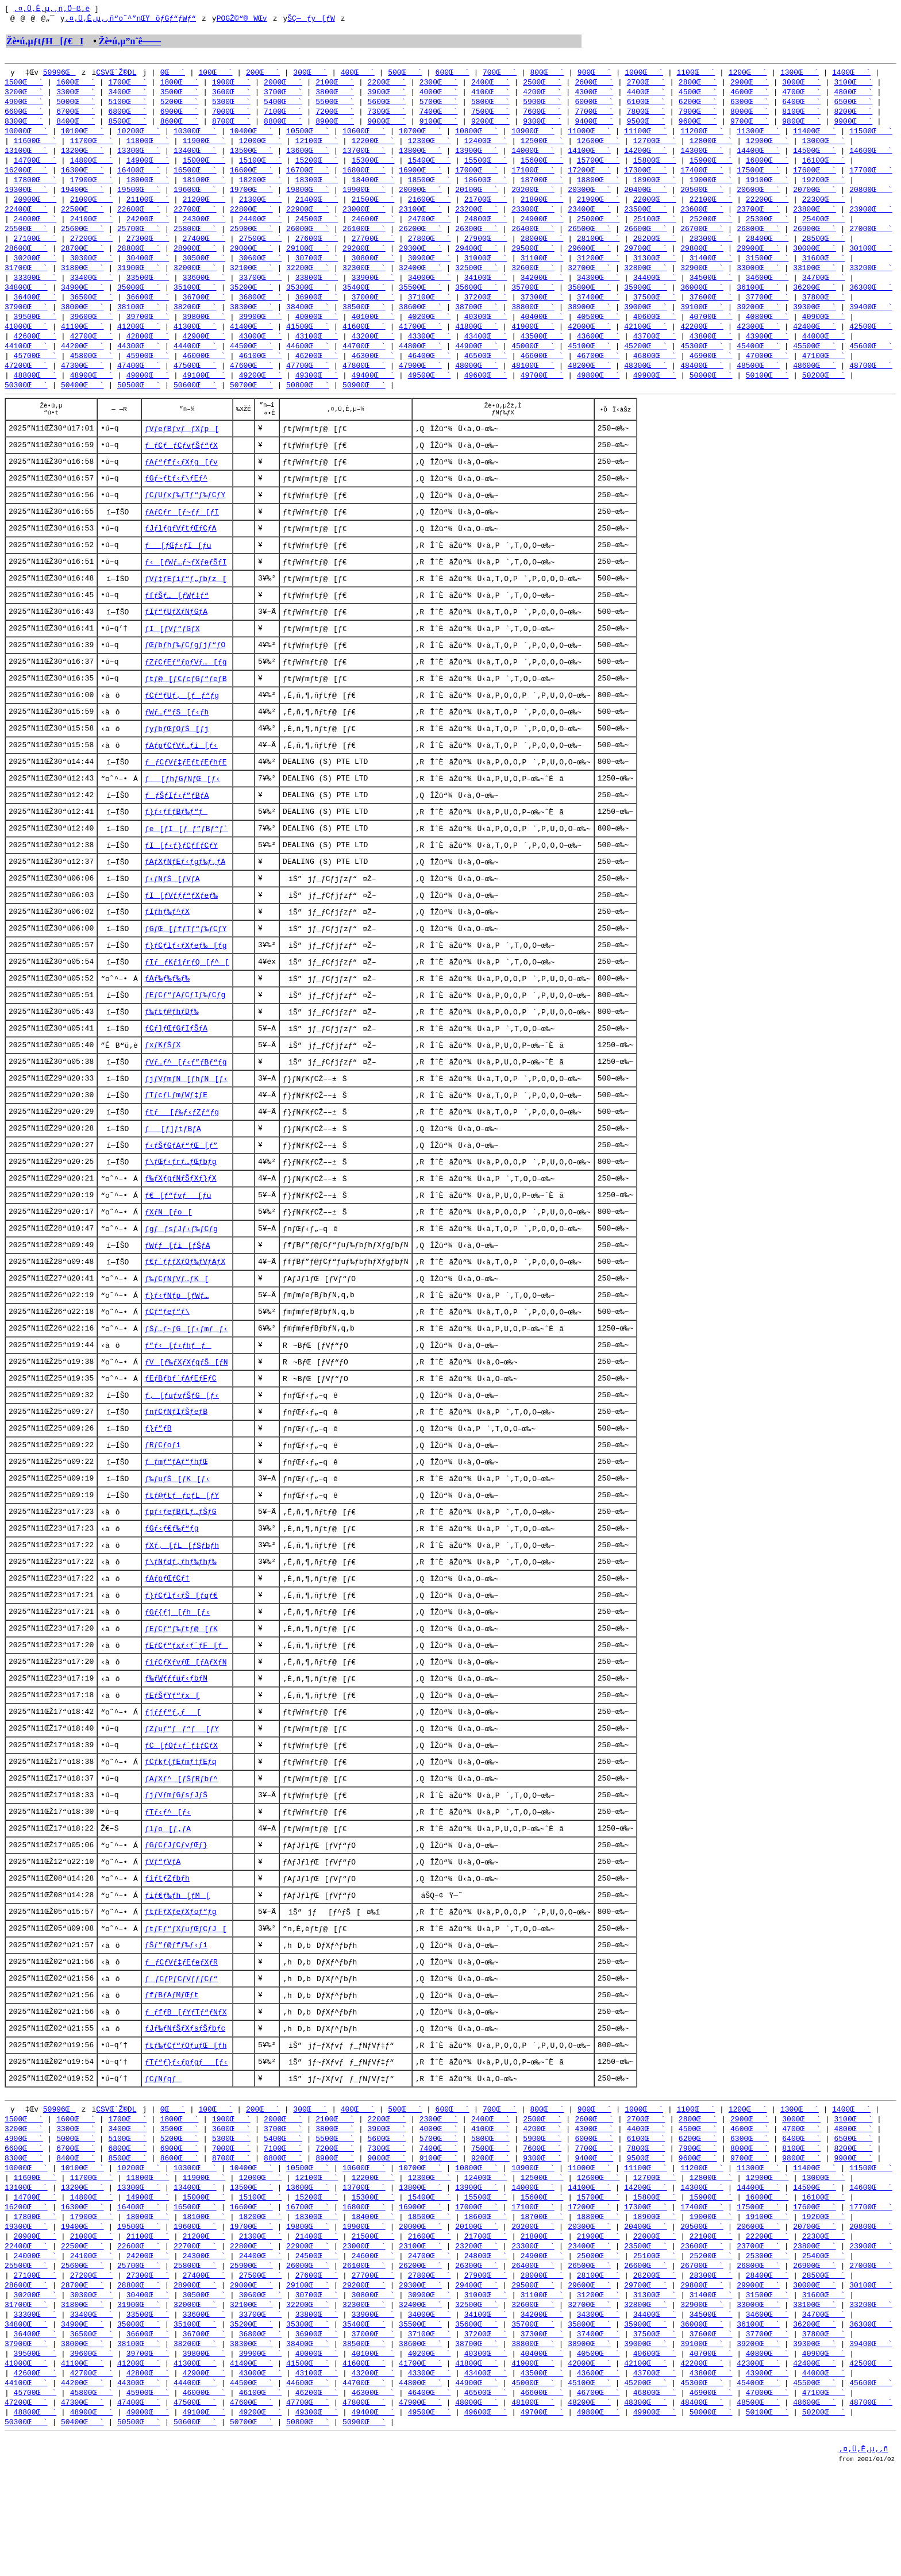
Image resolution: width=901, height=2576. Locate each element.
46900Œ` (711, 375)
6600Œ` (24, 116)
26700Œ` (701, 240)
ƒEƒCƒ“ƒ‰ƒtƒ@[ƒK (181, 1694)
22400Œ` (26, 219)
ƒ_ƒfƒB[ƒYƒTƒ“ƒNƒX (186, 2090)
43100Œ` (316, 354)
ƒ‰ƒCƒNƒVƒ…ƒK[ (177, 1332)
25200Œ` (711, 230)
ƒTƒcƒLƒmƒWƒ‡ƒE (176, 1142)
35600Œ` (476, 302)
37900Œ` (26, 323)
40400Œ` (542, 333)
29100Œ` (307, 261)
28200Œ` (654, 250)
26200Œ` (420, 240)
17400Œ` (701, 178)
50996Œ (59, 75)
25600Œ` (82, 240)
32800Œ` (645, 281)
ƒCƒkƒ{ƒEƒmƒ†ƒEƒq (181, 1832)
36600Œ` (148, 312)
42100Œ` (645, 344)
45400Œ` (758, 364)
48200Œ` (589, 385)
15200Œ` (316, 168)
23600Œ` (701, 219)
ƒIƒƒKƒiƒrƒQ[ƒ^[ (187, 1004)
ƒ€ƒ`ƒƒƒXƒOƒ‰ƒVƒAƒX (185, 1314)
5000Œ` (75, 106)
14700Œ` (35, 168)
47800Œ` (364, 385)
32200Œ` (307, 281)
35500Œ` (420, 302)
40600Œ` (654, 333)
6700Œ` (75, 116)
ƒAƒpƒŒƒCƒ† (167, 1642)
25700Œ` (138, 240)
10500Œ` (307, 137)
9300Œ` (542, 126)
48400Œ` (701, 385)
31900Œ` (138, 281)
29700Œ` (645, 261)
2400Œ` (490, 85)
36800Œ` (260, 312)
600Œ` (452, 75)
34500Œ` (711, 292)
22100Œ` (711, 209)
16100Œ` (823, 168)
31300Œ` (654, 271)
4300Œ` (594, 95)
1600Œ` (75, 85)
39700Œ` (148, 333)
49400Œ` (373, 395)
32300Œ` (364, 281)
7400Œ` (438, 116)
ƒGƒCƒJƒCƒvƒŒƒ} (176, 1918)
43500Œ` (542, 354)
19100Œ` (767, 188)
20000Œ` (420, 199)
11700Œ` (91, 147)
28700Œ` (82, 261)
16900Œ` (420, 178)
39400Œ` (870, 323)
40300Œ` (485, 333)
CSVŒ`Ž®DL (116, 75)
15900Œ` (711, 168)
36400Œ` (35, 312)
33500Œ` (148, 292)
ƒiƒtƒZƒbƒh (167, 1952)
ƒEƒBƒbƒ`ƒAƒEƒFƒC (181, 1435)
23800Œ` (814, 219)
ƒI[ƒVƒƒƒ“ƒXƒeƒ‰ (181, 935)
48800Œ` (35, 395)
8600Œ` (179, 126)
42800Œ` (148, 354)
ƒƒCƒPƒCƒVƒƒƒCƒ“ (181, 2056)
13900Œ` (476, 157)
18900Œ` (654, 188)
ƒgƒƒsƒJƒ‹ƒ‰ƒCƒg (181, 1280)
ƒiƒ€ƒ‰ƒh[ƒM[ (177, 1969)
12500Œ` (542, 147)
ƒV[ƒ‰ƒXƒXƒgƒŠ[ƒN (186, 1418)
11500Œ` (870, 137)
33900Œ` (373, 292)
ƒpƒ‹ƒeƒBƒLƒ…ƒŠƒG (181, 1573)
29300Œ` (420, 261)
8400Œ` (75, 126)
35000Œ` (138, 302)
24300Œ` (204, 230)
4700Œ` (801, 95)
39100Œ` (701, 323)
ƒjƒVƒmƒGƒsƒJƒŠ (176, 1866)
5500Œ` (334, 106)
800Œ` (547, 75)
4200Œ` (542, 95)
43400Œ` (485, 354)
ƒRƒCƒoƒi (162, 1504)
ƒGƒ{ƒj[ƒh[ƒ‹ (177, 1676)
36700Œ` (204, 312)
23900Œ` (870, 219)
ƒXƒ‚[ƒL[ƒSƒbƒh (182, 1607)
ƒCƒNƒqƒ (163, 2159)
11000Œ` (589, 137)
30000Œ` (814, 261)
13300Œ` (138, 157)
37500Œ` (654, 312)
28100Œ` (598, 250)
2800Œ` (698, 85)
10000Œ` (26, 137)
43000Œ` (260, 354)
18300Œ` (316, 188)
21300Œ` (260, 209)
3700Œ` (283, 95)
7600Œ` (542, 116)
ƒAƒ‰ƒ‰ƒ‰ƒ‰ (167, 1021)
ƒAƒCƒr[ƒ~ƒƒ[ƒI (182, 538)
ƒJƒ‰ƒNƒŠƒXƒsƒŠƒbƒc (185, 2107)
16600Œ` (251, 178)
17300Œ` (645, 178)
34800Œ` (26, 302)
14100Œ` (589, 157)
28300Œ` (711, 250)
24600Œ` (373, 230)
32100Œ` (251, 281)
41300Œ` (195, 344)
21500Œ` (373, 209)
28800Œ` (138, 261)
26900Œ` (814, 240)
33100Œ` (814, 281)
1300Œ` (799, 75)
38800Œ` (533, 323)
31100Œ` (542, 271)
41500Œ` (307, 344)
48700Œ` (870, 385)
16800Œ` (364, 178)
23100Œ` (420, 219)
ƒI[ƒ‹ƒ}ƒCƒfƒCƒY (181, 883)
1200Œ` (748, 75)
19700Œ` (251, 199)
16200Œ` (26, 178)
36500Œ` (91, 312)
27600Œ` (316, 250)
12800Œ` (711, 147)
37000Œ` (373, 312)
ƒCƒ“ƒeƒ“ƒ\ (167, 1366)
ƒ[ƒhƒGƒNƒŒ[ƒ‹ (182, 814)
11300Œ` (758, 137)
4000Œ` (438, 95)
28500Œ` (823, 250)
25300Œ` (767, 230)
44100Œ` (26, 364)
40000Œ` (316, 333)
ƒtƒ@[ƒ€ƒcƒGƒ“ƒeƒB (186, 711)
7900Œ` (698, 116)
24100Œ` (91, 230)
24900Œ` (542, 230)
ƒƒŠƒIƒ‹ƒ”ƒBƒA (177, 831)
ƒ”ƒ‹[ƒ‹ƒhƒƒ (178, 1400)
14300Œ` (701, 157)
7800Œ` (646, 116)
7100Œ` (283, 116)
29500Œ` (533, 261)
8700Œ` (231, 126)
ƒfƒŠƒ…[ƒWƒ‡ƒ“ (177, 625)
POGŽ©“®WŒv (242, 20)
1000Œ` (644, 75)
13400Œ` (195, 157)
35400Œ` (364, 302)
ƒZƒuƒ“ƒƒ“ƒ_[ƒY (182, 1797)
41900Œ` (533, 344)
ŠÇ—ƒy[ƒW (310, 20)
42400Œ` (814, 344)
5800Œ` (490, 106)
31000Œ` (485, 271)
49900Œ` (654, 395)
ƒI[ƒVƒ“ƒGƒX (172, 659)
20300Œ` (589, 199)
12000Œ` (260, 147)
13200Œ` (82, 157)
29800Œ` (701, 261)
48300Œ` (645, 385)
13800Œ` (420, 157)
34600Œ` (767, 292)
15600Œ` (542, 168)
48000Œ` (476, 385)
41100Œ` (82, 344)
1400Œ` (851, 75)
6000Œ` (594, 106)
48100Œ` (533, 385)
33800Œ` (316, 292)
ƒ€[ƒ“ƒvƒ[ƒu (178, 1245)
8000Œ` (749, 116)
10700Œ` (420, 137)
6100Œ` (646, 106)
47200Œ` (26, 385)
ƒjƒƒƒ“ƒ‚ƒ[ (173, 1780)
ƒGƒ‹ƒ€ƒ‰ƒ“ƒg (172, 1590)
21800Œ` (542, 209)
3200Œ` (24, 95)
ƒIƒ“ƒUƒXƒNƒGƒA (176, 642)
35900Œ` (645, 302)
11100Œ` (645, 137)
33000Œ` (758, 281)
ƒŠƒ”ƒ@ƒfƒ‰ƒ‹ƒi (176, 2021)
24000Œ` (35, 230)
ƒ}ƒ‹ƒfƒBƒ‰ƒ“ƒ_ (176, 849)
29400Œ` (476, 261)
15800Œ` (654, 168)
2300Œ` (438, 85)
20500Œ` (701, 199)
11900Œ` (204, 147)
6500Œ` (853, 106)
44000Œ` (823, 354)
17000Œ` (476, 178)
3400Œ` (127, 95)
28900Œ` (195, 261)
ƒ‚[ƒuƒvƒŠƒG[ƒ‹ (182, 1452)
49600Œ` (485, 395)
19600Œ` (195, 199)
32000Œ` (195, 281)
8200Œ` (853, 116)
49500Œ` (429, 395)
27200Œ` (91, 250)
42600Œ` (35, 354)
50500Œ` (138, 406)
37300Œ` (542, 312)
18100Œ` (204, 188)
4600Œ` (749, 95)
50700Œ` (251, 406)
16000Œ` (767, 168)
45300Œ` (701, 364)
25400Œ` (823, 230)
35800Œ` (589, 302)
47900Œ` (420, 385)
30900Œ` (429, 271)
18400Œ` (373, 188)
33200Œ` (870, 281)
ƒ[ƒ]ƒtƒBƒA (173, 1176)
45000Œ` (533, 364)
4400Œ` (646, 95)
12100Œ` (316, 147)
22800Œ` (251, 219)
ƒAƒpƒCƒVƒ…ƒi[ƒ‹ (181, 780)
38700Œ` (476, 323)
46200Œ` (316, 375)
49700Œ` (542, 395)
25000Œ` (598, 230)
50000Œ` (711, 395)
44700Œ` (364, 364)
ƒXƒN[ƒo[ (168, 1263)
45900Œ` (148, 375)
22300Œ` (823, 209)
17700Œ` (870, 178)
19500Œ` (138, 199)
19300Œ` (26, 199)
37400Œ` (598, 312)
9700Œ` (749, 126)
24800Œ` (485, 230)
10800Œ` (476, 137)
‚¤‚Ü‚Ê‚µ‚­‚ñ (863, 2553)
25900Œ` (251, 240)
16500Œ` (195, 178)
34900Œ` (82, 302)
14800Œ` (91, 168)
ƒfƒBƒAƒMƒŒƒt (172, 2073)
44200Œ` (82, 364)
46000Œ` (204, 375)
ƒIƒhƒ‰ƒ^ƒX (167, 952)
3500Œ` (179, 95)
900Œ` (594, 75)
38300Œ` (251, 323)
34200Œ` (542, 292)
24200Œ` (148, 230)
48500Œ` (758, 385)
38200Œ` (195, 323)
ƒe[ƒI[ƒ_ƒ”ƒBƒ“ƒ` (186, 866)
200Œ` (263, 75)
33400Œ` (91, 292)
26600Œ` (645, 240)
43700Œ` (654, 354)
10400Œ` (251, 137)
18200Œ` (260, 188)
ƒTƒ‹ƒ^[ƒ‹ (168, 1883)
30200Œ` (35, 271)
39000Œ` (645, 323)
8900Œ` (334, 126)
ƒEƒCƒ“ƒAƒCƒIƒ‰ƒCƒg (185, 1038)
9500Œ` (646, 126)
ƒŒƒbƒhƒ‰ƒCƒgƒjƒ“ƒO (185, 676)
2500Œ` (542, 85)
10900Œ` (533, 137)
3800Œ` (334, 95)
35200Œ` (251, 302)
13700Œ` (364, 157)
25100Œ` (654, 230)
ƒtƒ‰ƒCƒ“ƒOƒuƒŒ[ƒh (186, 2125)
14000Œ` (533, 157)
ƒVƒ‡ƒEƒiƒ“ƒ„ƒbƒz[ (186, 607)
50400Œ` (82, 406)
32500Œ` (476, 281)
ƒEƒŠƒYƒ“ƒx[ (172, 1763)
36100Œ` (758, 302)
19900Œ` (364, 199)
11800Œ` (148, 147)
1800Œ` (179, 85)
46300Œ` (373, 375)
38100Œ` (138, 323)
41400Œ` (251, 344)
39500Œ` (35, 333)
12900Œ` (767, 147)
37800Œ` (823, 312)
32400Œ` (420, 281)
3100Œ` (853, 85)
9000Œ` (387, 126)
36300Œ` (870, 302)
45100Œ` (589, 364)
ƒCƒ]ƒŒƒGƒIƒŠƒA (176, 1073)
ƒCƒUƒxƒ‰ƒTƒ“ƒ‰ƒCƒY (185, 521)
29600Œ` (589, 261)
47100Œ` (823, 375)
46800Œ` (654, 375)
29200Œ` (364, 261)
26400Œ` (533, 240)
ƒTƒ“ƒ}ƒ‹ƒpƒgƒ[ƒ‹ (186, 2142)
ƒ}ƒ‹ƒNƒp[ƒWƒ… (177, 1349)
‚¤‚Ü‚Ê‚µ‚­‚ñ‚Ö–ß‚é (52, 10)
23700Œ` (758, 219)
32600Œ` (533, 281)
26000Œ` (307, 240)
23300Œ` (533, 219)
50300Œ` (26, 406)
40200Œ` (429, 333)
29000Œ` (251, 261)
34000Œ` (429, 292)
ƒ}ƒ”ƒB (158, 1487)
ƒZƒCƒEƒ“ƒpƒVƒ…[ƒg (186, 694)
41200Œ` (138, 344)
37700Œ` (767, 312)
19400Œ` (82, 199)
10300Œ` (195, 137)
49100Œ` (204, 395)
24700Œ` (429, 230)
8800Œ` (283, 126)
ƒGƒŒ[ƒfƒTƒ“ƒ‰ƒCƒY (186, 969)
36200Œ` (814, 302)
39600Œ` (91, 333)
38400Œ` (307, 323)
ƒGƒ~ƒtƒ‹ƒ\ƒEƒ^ (176, 504)
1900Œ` (231, 85)
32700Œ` (589, 281)
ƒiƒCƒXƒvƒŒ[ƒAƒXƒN (186, 1728)
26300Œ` (476, 240)
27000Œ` (870, 240)
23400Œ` (589, 219)
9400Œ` (594, 126)
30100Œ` (870, 261)
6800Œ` (127, 116)
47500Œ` (195, 385)
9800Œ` (801, 126)
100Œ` (215, 75)
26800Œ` (758, 240)
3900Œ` (387, 95)
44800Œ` (420, 364)
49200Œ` (260, 395)
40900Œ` (823, 333)
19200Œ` (823, 188)
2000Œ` (283, 85)
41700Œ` (420, 344)
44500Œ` (251, 364)
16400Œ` (138, 178)
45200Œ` (645, 364)
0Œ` (172, 75)
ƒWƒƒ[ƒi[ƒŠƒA (177, 1297)
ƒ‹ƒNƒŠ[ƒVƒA (172, 918)
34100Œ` (485, 292)
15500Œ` (485, 168)
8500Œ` (127, 126)
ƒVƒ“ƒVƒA (162, 1935)
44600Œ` (307, 364)
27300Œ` (148, 250)
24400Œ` (260, 230)
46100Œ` (260, 375)
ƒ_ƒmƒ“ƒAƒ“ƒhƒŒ (176, 1521)
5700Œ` (438, 106)
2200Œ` (387, 85)
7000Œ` (231, 116)
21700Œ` (485, 209)
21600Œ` (429, 209)
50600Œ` (195, 406)
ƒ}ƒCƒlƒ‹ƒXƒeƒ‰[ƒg (186, 987)
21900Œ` (598, 209)
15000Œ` (204, 168)
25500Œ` (26, 240)
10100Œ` (82, 137)
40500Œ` (598, 333)
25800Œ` (195, 240)
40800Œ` (767, 333)
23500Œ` (645, 219)
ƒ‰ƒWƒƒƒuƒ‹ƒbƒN (176, 1745)
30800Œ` (373, 271)
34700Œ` (823, 292)
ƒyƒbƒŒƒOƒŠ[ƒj (177, 763)
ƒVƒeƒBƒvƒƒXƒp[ (182, 452)
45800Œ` (91, 375)
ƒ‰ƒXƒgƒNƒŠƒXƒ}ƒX (181, 1228)
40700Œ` (711, 333)
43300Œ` (429, 354)
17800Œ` (35, 188)
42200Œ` (701, 344)
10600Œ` (364, 137)
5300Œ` (231, 106)
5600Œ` (387, 106)
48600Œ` (814, 385)
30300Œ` (91, 271)
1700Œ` (127, 85)
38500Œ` (364, 323)
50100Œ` (767, 395)
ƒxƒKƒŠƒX (162, 1090)
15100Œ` (260, 168)
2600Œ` (594, 85)
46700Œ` (598, 375)
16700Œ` (307, 178)
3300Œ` (75, 95)
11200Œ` (701, 137)
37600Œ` (711, 312)
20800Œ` (870, 199)
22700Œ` (195, 219)
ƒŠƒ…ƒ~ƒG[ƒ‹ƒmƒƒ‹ (186, 1383)
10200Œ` (138, 137)
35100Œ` (195, 302)
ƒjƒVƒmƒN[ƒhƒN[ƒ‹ (186, 1125)
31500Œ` (767, 271)
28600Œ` (26, 261)
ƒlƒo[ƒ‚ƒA (168, 1901)
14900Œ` (148, 168)
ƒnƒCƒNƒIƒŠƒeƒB (176, 1469)
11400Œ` (814, 137)
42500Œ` (870, 344)
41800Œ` (476, 344)
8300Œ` (24, 126)
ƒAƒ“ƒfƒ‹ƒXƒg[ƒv (181, 487)
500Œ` (405, 75)
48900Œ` (91, 395)
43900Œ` (767, 354)
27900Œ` (485, 250)
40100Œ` (373, 333)
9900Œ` (853, 126)
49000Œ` (148, 395)
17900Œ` (91, 188)
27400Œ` (204, 250)
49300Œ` (316, 395)
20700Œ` (814, 199)
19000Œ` (711, 188)
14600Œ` (870, 157)
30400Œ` (148, 271)
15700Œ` (598, 168)
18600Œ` (485, 188)
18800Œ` (598, 188)
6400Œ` (801, 106)
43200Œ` (373, 354)
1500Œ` (24, 85)
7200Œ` (334, 116)
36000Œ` (701, 302)
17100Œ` (533, 178)
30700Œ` (316, 271)
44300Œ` (138, 364)
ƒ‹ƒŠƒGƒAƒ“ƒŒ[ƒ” (181, 1194)
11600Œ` (35, 147)
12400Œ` (485, 147)
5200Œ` (179, 106)
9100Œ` (438, 126)
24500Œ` (316, 230)
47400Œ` (138, 385)
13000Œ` (823, 147)
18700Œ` (542, 188)
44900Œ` (476, 364)
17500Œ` (758, 178)
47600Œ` (251, 385)
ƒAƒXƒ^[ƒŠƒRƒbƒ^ (181, 1849)
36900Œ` (316, 312)
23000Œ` (364, 219)
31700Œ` (26, 281)
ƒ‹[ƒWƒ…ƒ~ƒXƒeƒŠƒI (186, 590)
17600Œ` (814, 178)
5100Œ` (127, 106)
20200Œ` (533, 199)
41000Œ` (26, 344)
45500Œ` (814, 364)
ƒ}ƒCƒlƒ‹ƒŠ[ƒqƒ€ (181, 1659)
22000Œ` (654, 209)
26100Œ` (364, 240)
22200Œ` (767, 209)
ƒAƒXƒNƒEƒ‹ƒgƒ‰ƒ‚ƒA (185, 900)
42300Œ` (758, 344)
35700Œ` (533, 302)
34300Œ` (598, 292)
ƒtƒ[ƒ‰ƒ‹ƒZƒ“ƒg (182, 1159)
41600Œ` (364, 344)
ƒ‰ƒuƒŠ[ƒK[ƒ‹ (177, 1538)
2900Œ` (749, 85)
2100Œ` (334, 85)
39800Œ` (204, 333)
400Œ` (358, 75)
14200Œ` (645, 157)
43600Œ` (598, 354)
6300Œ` (749, 106)
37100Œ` (429, 312)
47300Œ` (82, 385)
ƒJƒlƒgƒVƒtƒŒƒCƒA (181, 556)
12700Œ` (654, 147)
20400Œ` (645, 199)
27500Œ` (260, 250)
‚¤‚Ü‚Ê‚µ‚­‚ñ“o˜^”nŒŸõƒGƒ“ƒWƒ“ (130, 20)
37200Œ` (485, 312)
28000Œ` (542, 250)
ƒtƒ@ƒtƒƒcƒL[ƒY (182, 1556)
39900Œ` (260, 333)
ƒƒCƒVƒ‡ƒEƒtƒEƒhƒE (186, 797)
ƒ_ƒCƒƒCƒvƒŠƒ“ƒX (181, 469)
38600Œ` (420, 323)
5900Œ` (542, 106)
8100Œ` (801, 116)
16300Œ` (82, 178)
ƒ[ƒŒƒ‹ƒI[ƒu (178, 573)
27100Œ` (35, 250)
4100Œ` (490, 95)
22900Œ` (307, 219)
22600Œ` (138, 219)
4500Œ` (698, 95)
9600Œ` (698, 126)
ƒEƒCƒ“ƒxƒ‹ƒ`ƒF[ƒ (186, 1711)
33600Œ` (204, 292)
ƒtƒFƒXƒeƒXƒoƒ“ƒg (181, 1987)
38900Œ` (589, 323)
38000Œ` (82, 323)
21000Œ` (91, 209)
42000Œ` (589, 344)
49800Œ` (598, 395)
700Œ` (500, 75)
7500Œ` (490, 116)
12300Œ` (429, 147)
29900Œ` (758, 261)
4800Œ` (853, 95)
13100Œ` (26, 157)
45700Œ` (35, 375)
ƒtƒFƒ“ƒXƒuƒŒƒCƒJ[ (186, 2004)
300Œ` (310, 75)
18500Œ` (429, 188)
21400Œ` (316, 209)
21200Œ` (204, 209)
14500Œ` (814, 157)
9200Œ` (490, 126)
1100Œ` (695, 75)
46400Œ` (429, 375)
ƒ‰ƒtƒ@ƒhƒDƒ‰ (172, 1056)
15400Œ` (429, 168)
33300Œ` (35, 292)
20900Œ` (35, 209)
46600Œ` (542, 375)
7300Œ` (387, 116)
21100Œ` (148, 209)
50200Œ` (823, 395)
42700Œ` (91, 354)
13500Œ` (251, 157)
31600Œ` (823, 271)
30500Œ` (204, 271)
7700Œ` (594, 116)
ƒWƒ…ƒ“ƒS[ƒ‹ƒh (177, 745)
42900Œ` (204, 354)
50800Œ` (307, 406)
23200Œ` (476, 219)
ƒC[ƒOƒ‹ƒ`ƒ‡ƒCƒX (181, 1814)
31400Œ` (711, 271)
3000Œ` (801, 85)
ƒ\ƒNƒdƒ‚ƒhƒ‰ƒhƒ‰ (181, 1625)
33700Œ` (260, 292)
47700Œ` (307, 385)
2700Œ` (646, 85)
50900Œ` (364, 406)
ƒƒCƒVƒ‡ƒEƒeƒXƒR (181, 2038)
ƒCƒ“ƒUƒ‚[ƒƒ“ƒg (182, 728)
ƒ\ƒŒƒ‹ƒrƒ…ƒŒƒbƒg (181, 1211)
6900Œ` (179, 116)
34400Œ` (654, 292)
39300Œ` (814, 323)
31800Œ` (82, 281)
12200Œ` (373, 147)
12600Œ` (598, 147)
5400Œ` (283, 106)
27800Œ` (429, 250)
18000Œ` (148, 188)
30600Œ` (260, 271)
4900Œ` (24, 106)
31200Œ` (598, 271)
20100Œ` (476, 199)
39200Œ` (758, 323)
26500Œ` (589, 240)
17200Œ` (589, 178)
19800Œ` (307, 199)
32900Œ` (701, 281)
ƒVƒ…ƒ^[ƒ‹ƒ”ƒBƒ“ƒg (186, 1107)
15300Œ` (373, 168)
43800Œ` (711, 354)
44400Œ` (195, 364)
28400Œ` (767, 250)
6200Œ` (698, 106)
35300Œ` (307, 302)
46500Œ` (485, 375)
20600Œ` (758, 199)
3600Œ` (231, 95)
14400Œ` (758, 157)
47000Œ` (767, 375)
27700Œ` (373, 250)
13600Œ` (307, 157)
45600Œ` (870, 364)
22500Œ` (82, 219)
